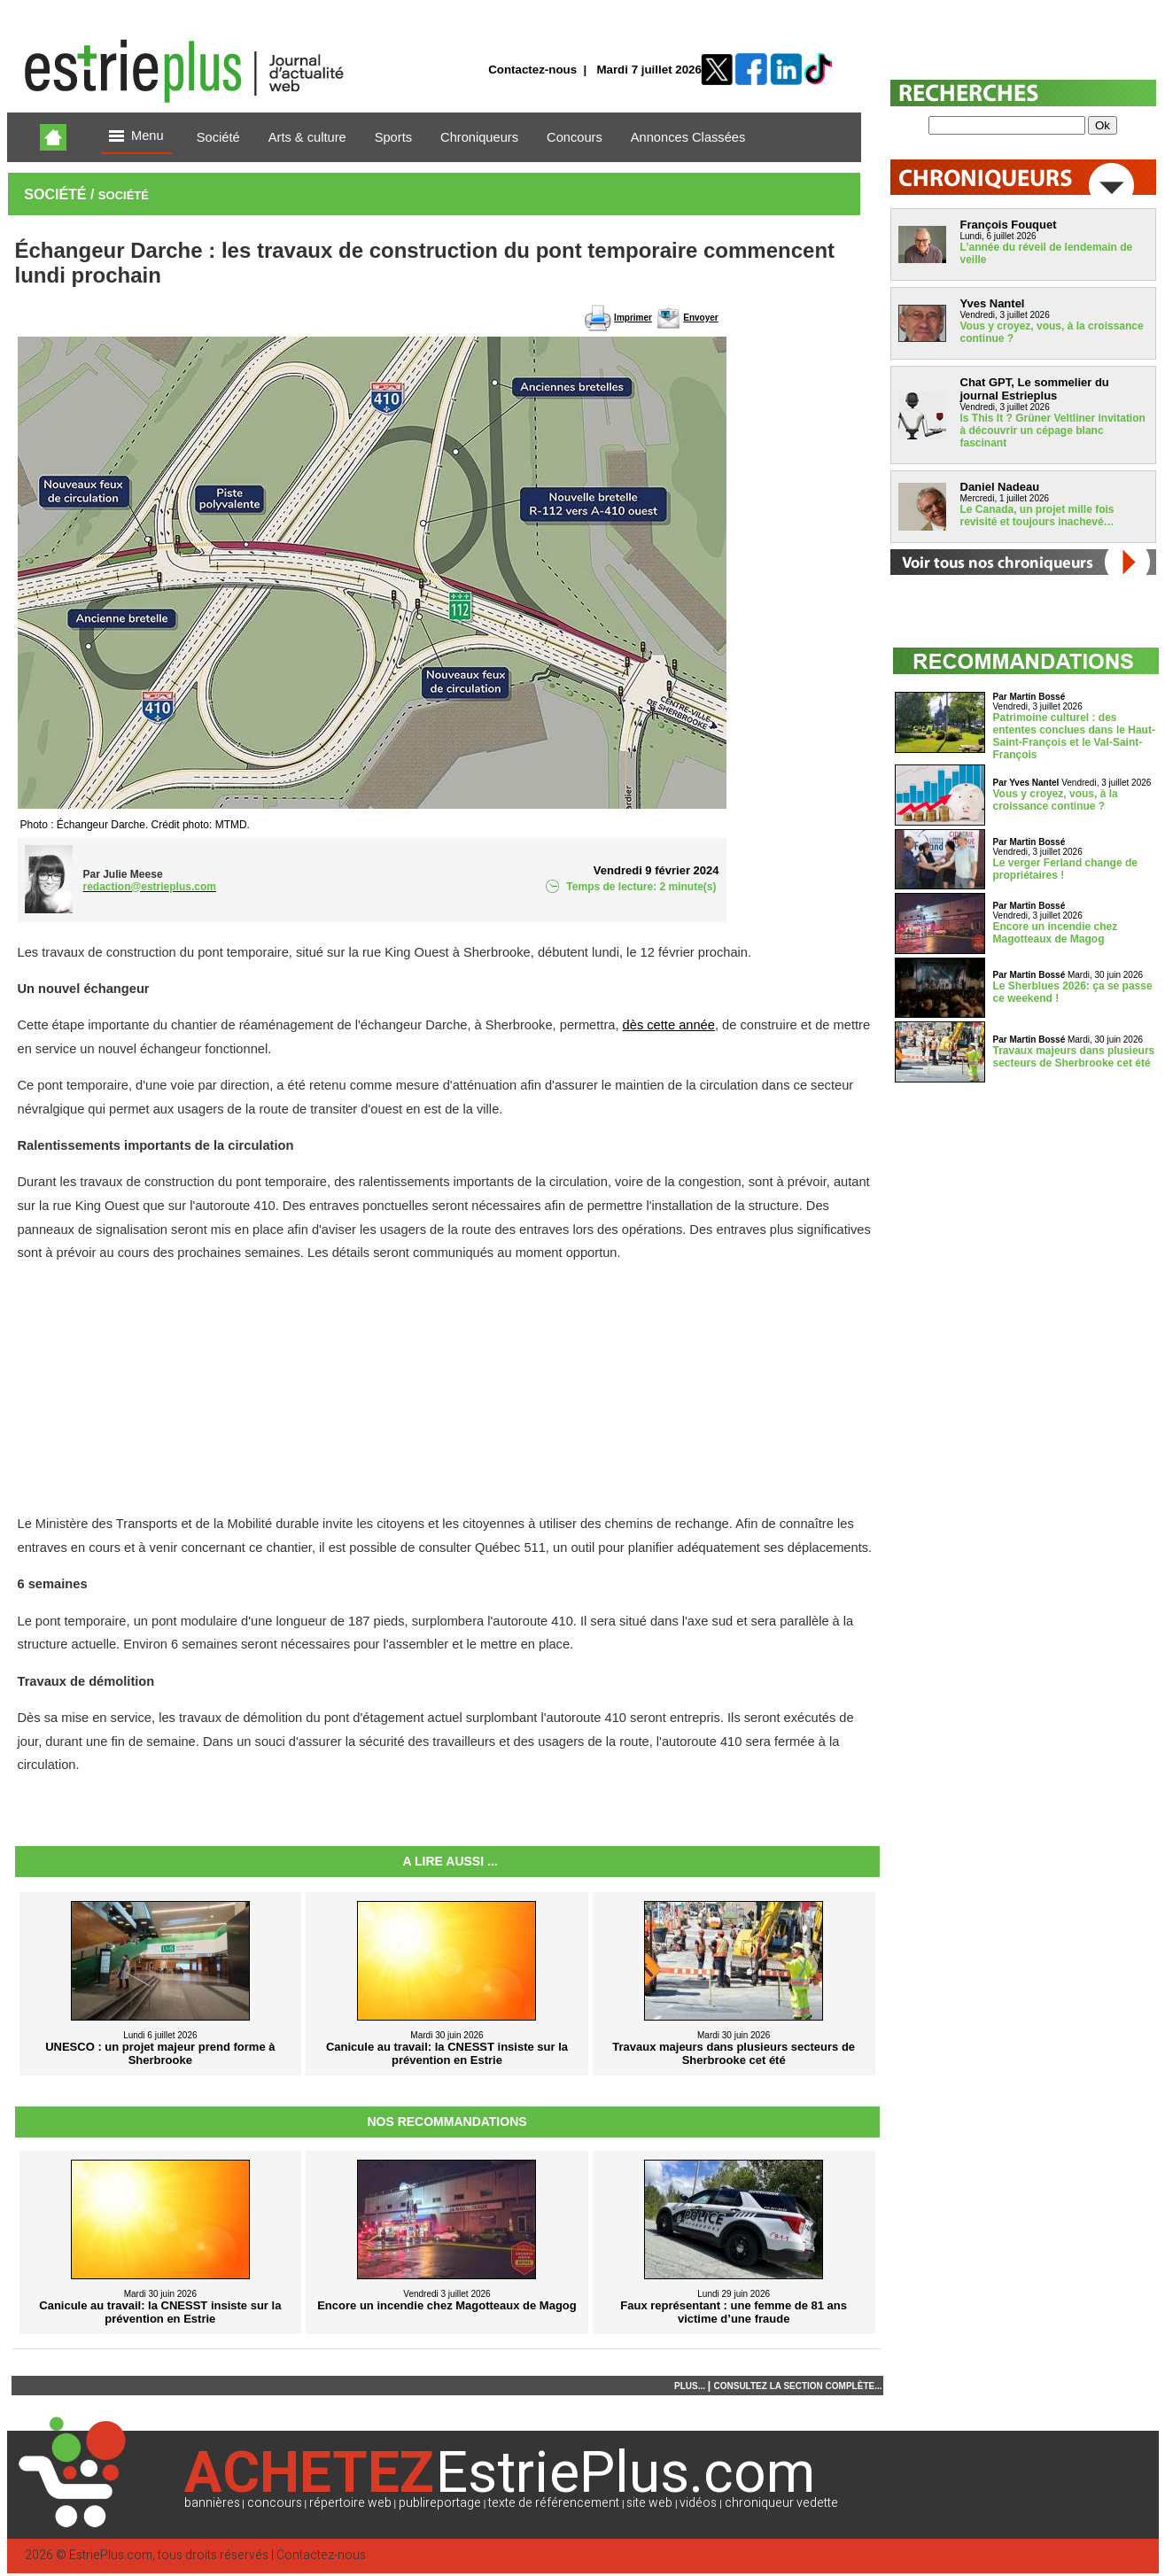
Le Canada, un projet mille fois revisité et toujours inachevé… (1037, 515)
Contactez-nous (532, 69)
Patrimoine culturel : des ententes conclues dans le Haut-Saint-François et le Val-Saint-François (1074, 736)
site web (649, 2503)
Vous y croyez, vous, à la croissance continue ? (1055, 800)
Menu (136, 137)
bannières (212, 2503)
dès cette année (669, 1025)
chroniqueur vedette (781, 2503)
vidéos (698, 2503)
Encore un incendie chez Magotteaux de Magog (1055, 932)
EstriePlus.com (110, 2555)
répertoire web (350, 2503)
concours (274, 2503)
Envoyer (700, 317)
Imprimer (633, 317)
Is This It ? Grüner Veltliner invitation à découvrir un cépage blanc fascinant (1053, 430)
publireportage (440, 2503)
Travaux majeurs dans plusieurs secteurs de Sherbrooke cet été (1074, 1056)
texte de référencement (553, 2503)
